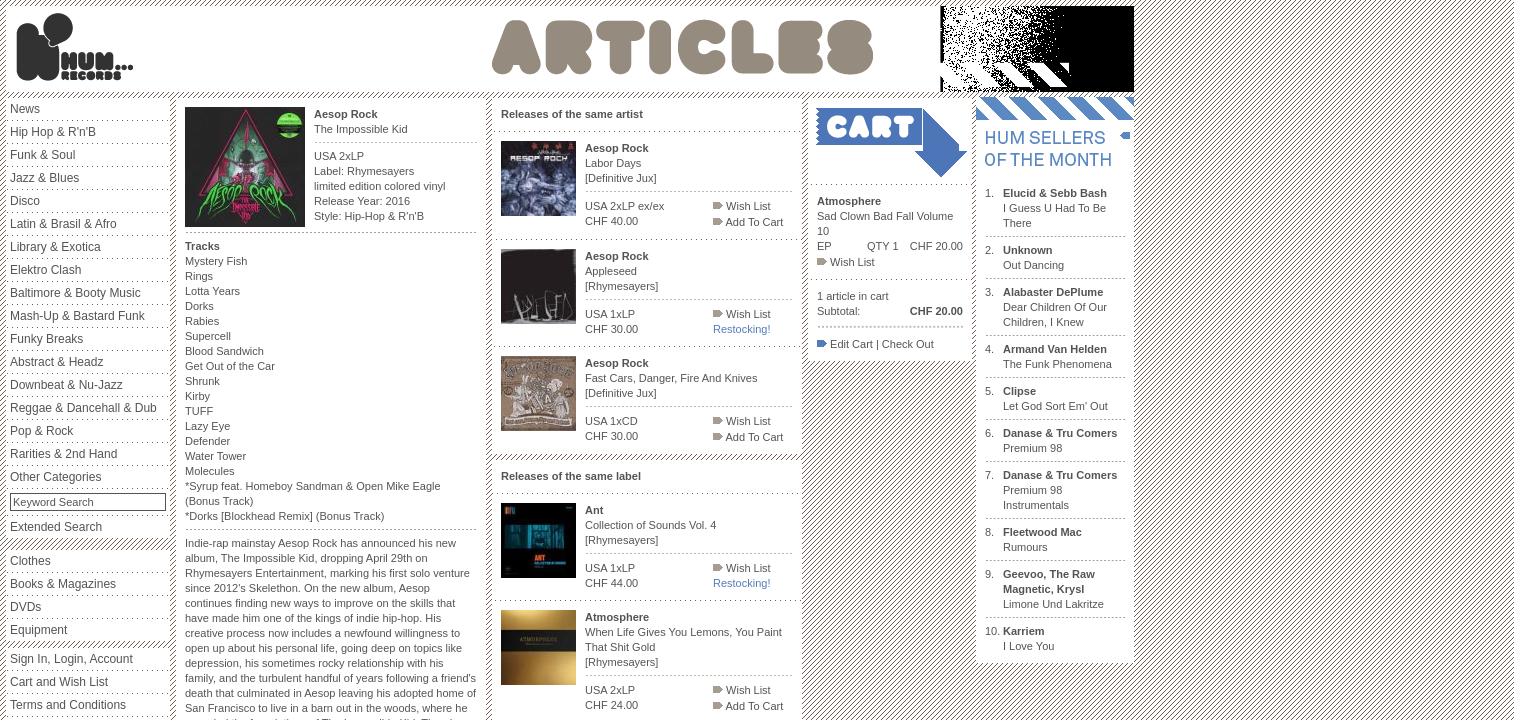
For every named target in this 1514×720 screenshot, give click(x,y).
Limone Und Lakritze (1053, 589)
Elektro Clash (45, 270)
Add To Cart (748, 222)
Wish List (742, 206)
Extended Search (56, 527)
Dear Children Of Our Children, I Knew (1055, 307)
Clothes (30, 561)
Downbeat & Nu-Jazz (66, 385)
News (25, 109)
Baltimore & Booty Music (75, 293)
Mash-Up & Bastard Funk (77, 316)
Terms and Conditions (68, 705)
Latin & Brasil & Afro (63, 224)
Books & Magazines (63, 584)
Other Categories (55, 477)
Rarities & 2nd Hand (63, 454)
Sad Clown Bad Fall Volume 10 (885, 216)
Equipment (38, 630)
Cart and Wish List (59, 682)
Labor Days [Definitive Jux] (621, 163)
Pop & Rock (41, 431)
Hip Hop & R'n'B (53, 132)
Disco (25, 201)
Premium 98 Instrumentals (1060, 490)
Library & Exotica (55, 247)
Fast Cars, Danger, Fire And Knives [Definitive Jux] (671, 378)
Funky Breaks (46, 339)
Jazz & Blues (44, 178)
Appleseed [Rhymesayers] (621, 271)
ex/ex (651, 206)
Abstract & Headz (56, 362)
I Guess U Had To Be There (1055, 208)
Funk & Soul (42, 155)
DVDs (25, 607)
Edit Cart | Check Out (875, 344)
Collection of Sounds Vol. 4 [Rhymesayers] (650, 525)
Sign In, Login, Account (71, 659)
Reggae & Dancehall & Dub (83, 408)
